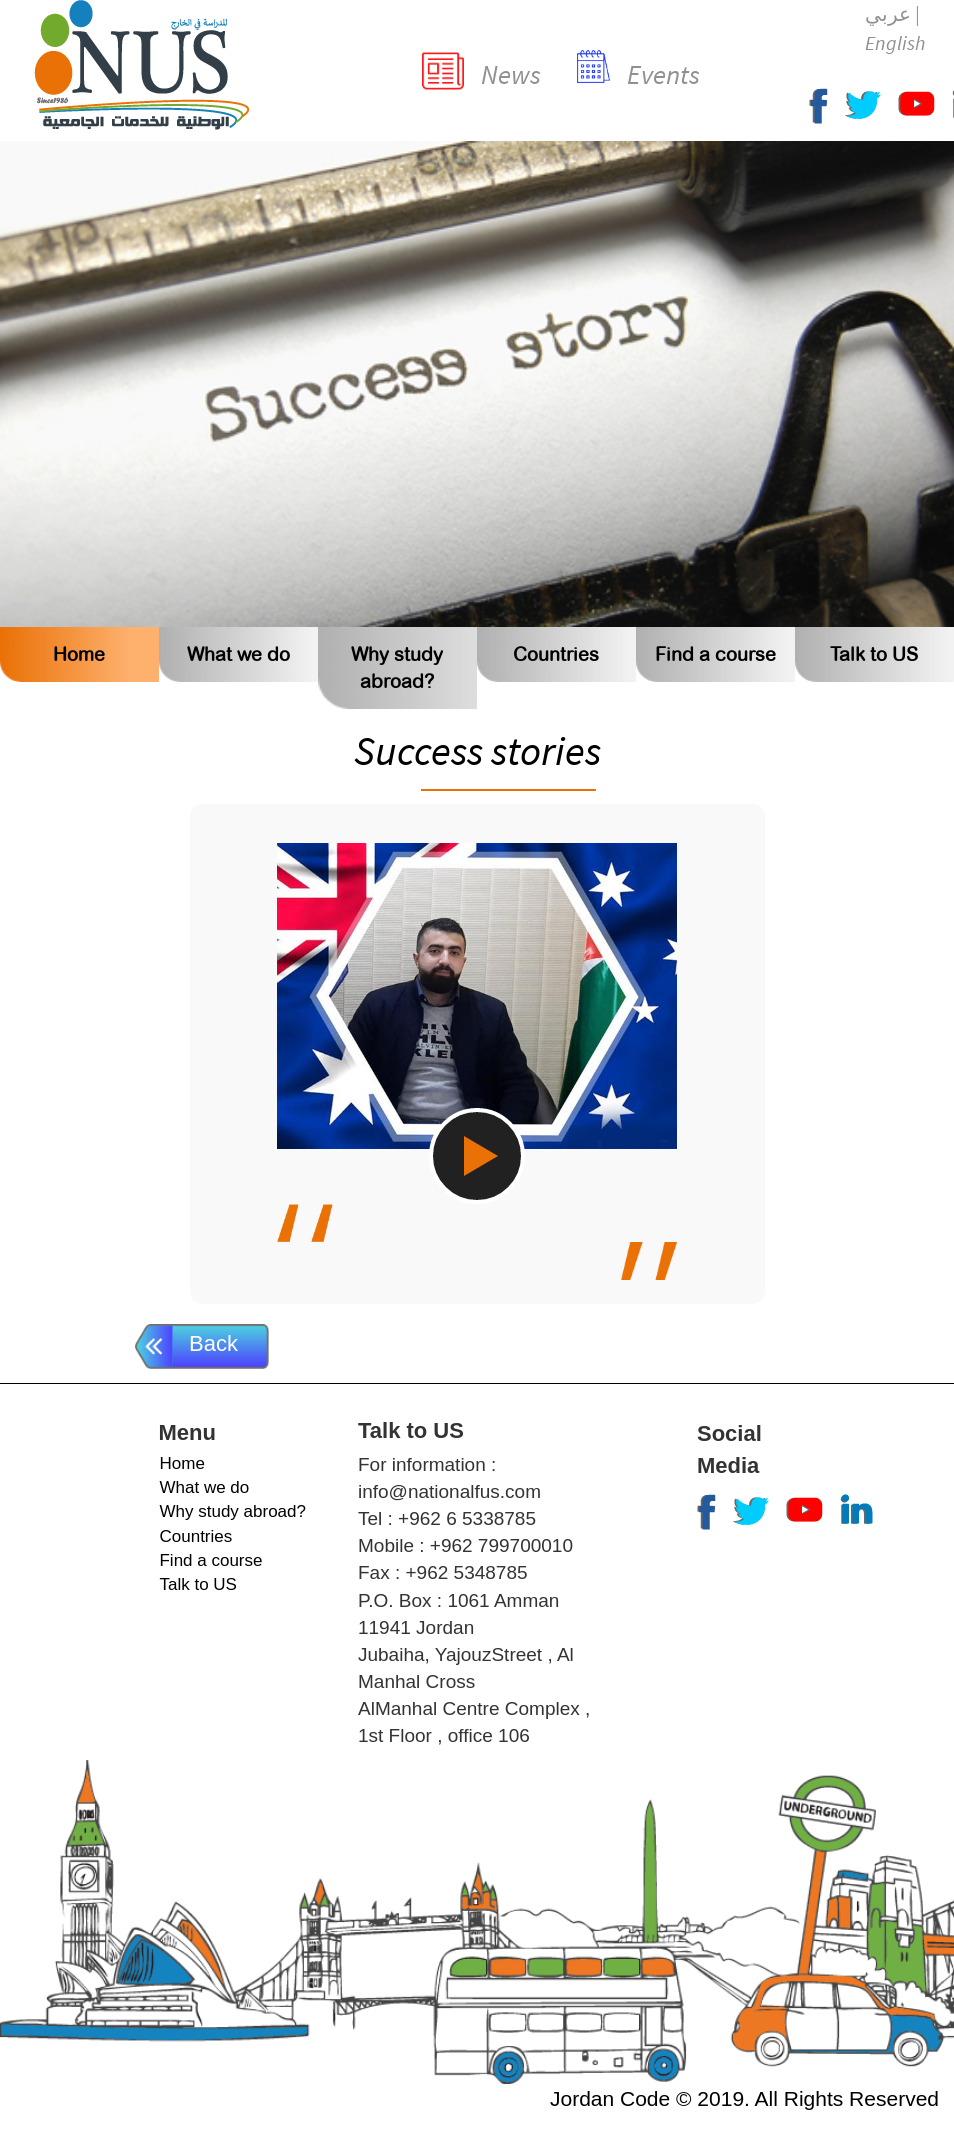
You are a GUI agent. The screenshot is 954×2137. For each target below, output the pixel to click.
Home (79, 654)
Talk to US (874, 654)
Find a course (715, 654)
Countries (556, 654)
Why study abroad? (232, 1511)
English (895, 42)
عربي (888, 13)
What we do (238, 654)
